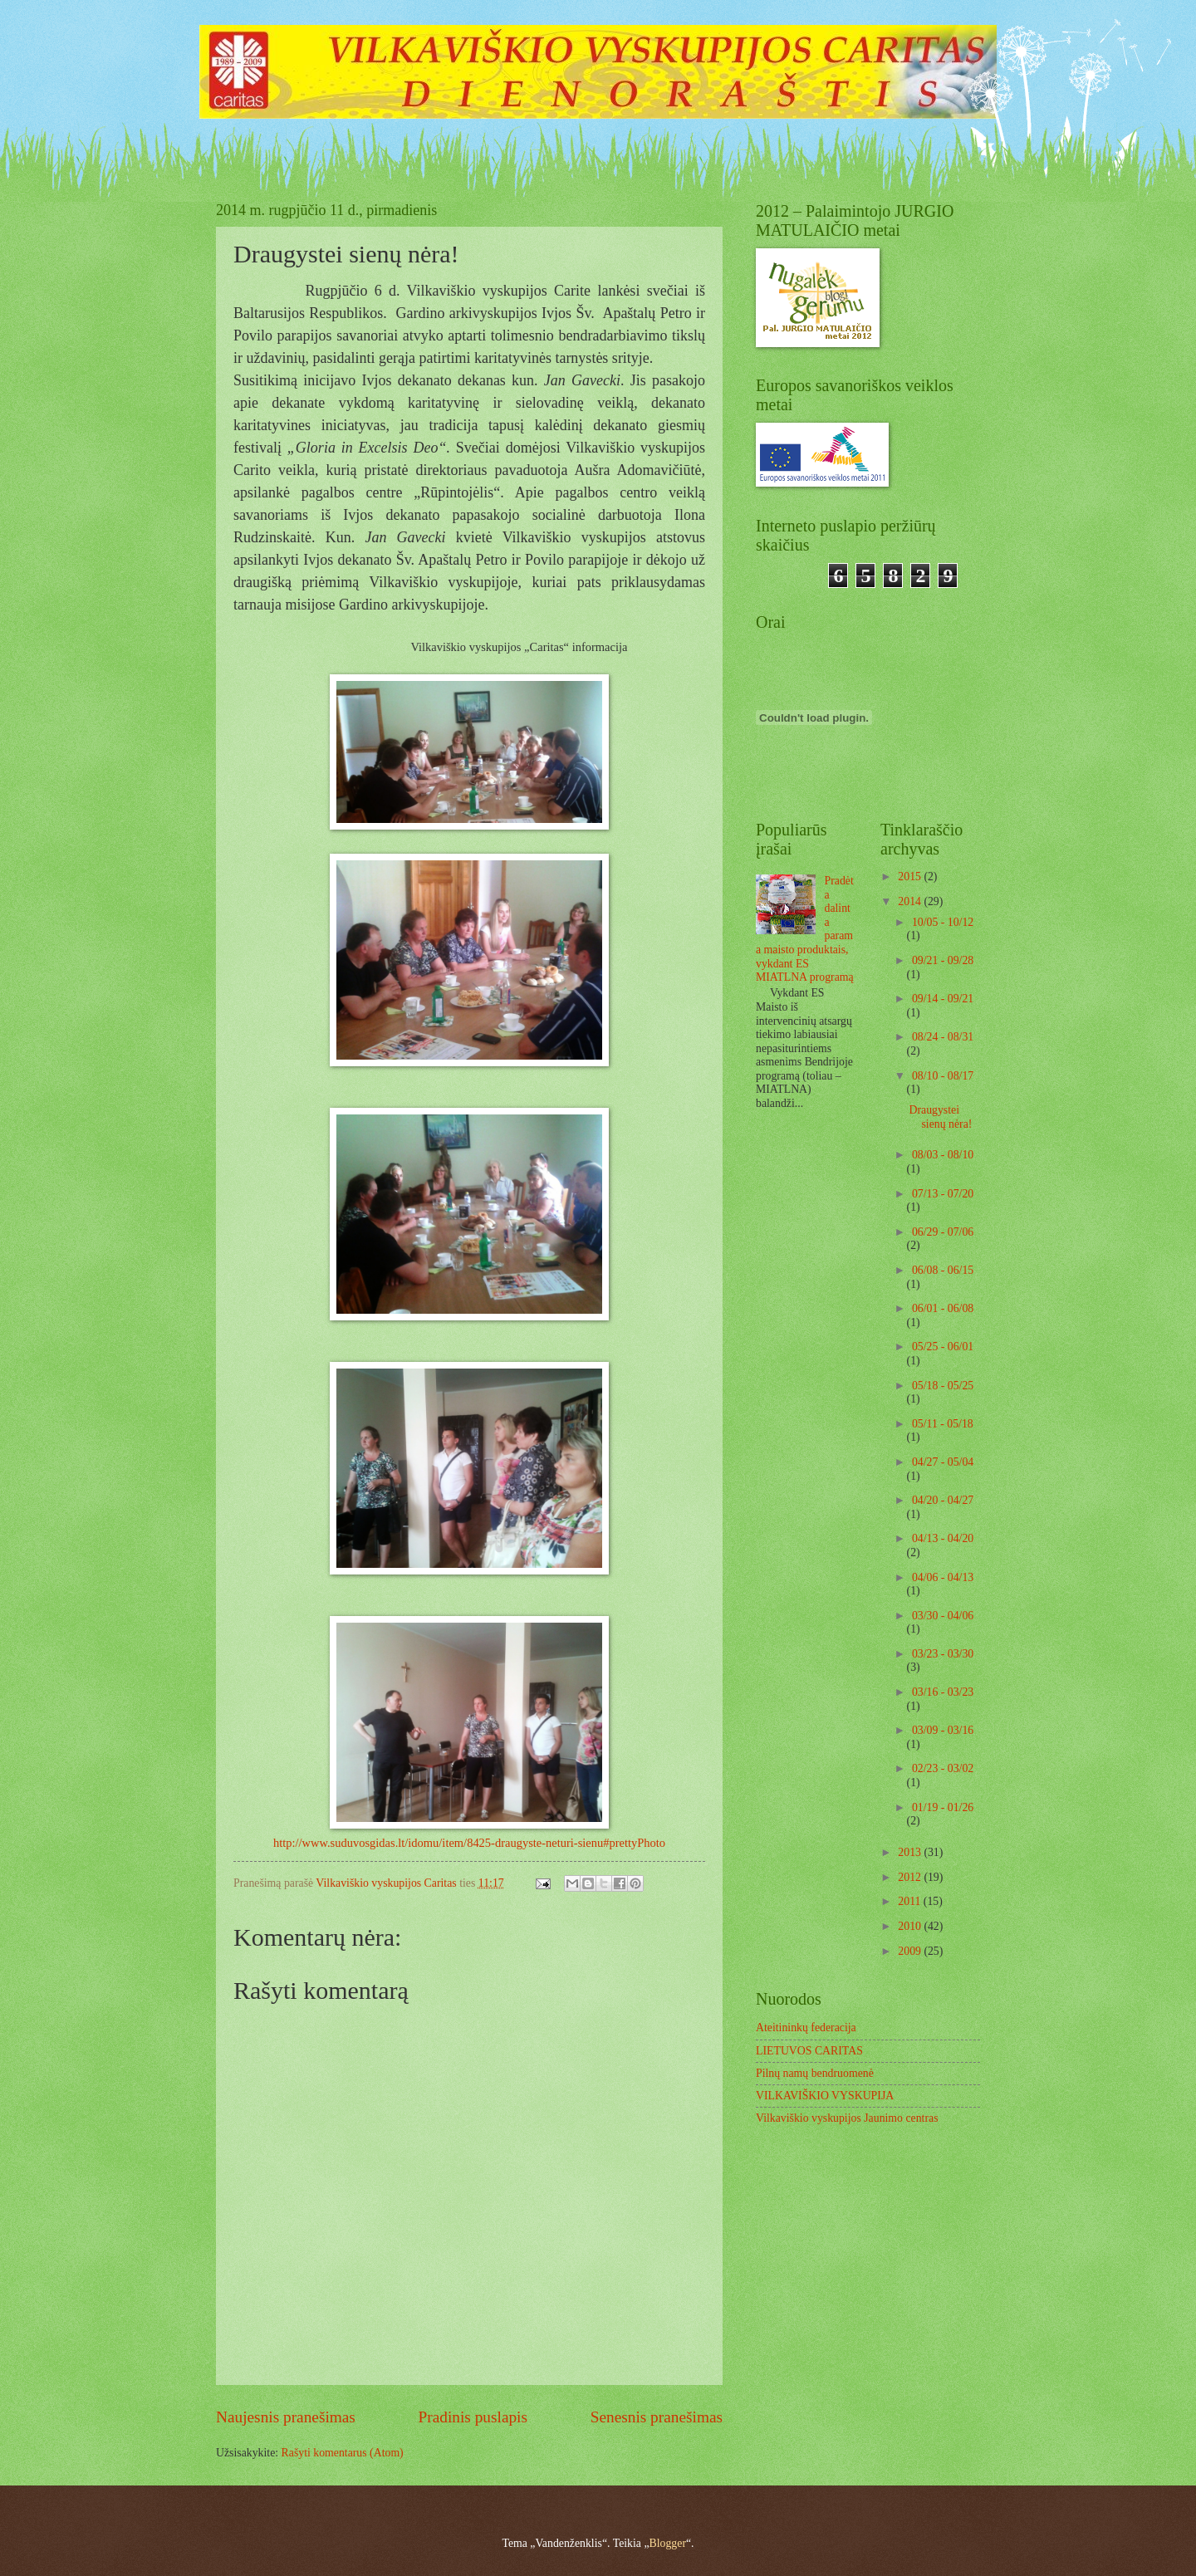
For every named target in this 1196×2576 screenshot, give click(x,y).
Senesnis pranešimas (657, 2417)
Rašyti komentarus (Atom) (343, 2452)
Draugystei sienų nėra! (940, 1117)
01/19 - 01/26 (942, 1807)
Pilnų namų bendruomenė (815, 2073)
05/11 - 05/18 (942, 1424)
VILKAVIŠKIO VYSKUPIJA (825, 2095)
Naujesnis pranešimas (285, 2417)
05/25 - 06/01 (942, 1346)
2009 (911, 1951)
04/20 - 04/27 (942, 1500)
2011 (911, 1901)
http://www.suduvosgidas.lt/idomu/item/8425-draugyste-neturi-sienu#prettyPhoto (469, 1842)
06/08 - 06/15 (942, 1270)
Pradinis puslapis (473, 2417)
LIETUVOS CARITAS (809, 2051)
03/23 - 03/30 (942, 1654)
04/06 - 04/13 (942, 1577)
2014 (911, 901)
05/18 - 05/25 (942, 1385)
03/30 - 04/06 (942, 1615)
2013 (911, 1852)
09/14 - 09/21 (942, 998)
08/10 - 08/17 (942, 1076)
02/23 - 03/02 (942, 1768)
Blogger (667, 2543)
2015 (911, 876)
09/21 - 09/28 (942, 960)
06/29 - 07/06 (942, 1232)
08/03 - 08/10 (942, 1154)
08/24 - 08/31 (942, 1037)
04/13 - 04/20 (942, 1538)
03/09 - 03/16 (942, 1730)
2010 (911, 1926)
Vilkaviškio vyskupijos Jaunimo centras (847, 2118)
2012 (911, 1877)
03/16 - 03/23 (942, 1692)
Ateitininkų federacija (806, 2027)
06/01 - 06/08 (942, 1308)
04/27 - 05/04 (942, 1462)
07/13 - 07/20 (942, 1194)
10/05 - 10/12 (942, 922)
